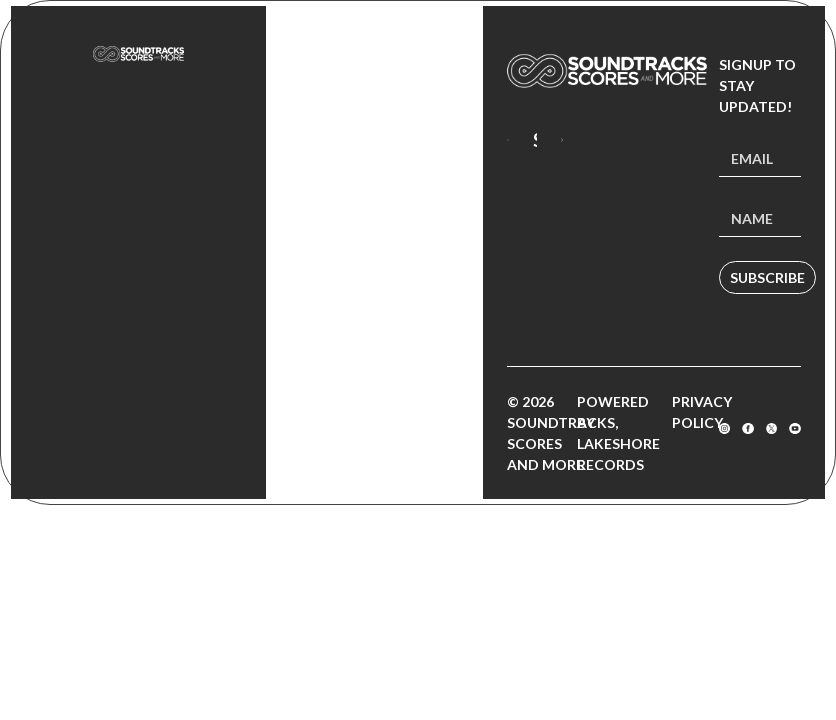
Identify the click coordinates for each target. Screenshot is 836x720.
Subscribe (767, 277)
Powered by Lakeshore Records (618, 433)
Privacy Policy (702, 412)
